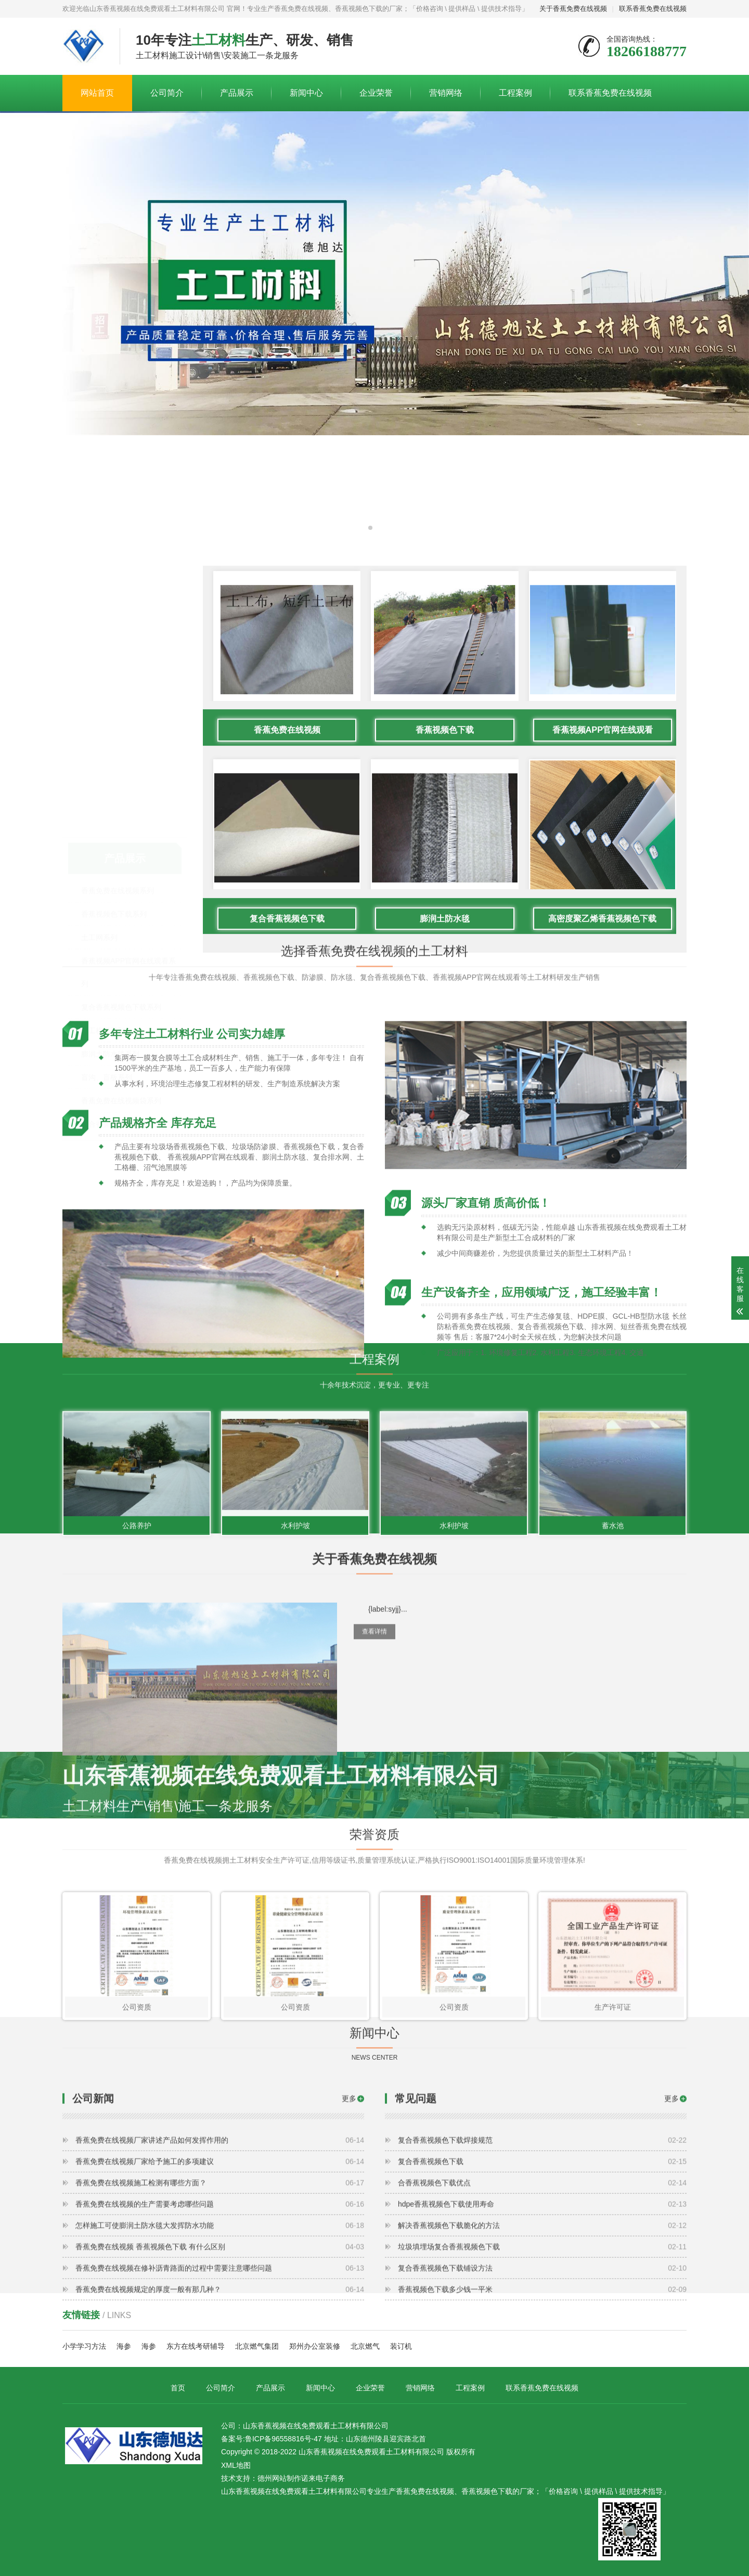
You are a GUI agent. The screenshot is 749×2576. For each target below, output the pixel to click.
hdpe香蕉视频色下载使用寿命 (542, 2314)
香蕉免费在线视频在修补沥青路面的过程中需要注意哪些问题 (219, 2378)
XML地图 (236, 2465)
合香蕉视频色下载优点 (542, 2293)
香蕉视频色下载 (445, 936)
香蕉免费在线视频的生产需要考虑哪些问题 (219, 2314)
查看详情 (374, 1712)
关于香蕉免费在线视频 (573, 8)
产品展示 (236, 92)
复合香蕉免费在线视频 (117, 1010)
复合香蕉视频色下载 (287, 1124)
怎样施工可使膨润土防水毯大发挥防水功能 (219, 2335)
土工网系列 (99, 823)
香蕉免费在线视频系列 (117, 776)
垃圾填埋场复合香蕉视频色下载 (542, 2357)
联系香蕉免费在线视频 (653, 8)
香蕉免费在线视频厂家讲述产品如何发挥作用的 (219, 2250)
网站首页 (97, 92)
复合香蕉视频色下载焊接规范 (542, 2250)
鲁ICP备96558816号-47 (283, 2439)
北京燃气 (365, 2346)
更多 (349, 2209)
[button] (370, 528)
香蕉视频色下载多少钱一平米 (542, 2399)
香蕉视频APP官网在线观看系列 (128, 858)
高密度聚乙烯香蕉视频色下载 (602, 1124)
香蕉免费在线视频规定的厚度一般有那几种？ (219, 2399)
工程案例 (515, 92)
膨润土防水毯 (445, 1124)
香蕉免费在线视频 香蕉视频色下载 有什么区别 (219, 2357)
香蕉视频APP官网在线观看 (602, 936)
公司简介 (167, 92)
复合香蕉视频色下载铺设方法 (542, 2378)
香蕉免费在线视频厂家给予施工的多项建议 (219, 2271)
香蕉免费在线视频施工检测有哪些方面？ (219, 2293)
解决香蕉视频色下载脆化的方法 (542, 2335)
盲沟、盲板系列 (106, 963)
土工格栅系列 (103, 916)
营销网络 (445, 92)
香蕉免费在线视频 (287, 936)
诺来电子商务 (323, 2478)
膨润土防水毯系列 (110, 939)
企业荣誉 (376, 92)
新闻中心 (306, 92)
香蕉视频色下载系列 (114, 800)
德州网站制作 (279, 2478)
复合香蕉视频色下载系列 (121, 893)
